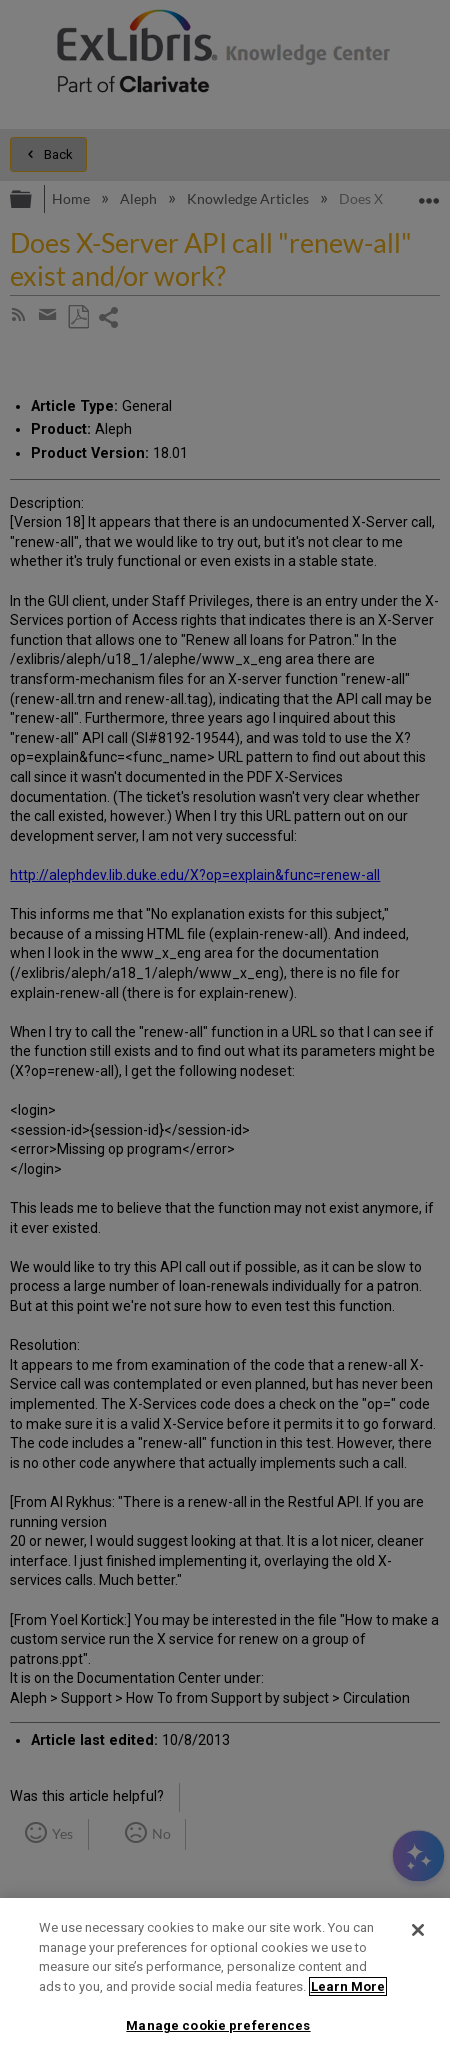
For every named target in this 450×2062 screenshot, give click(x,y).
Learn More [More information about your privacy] (348, 1986)
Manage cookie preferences (218, 2025)
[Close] (418, 1930)
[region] (225, 1980)
